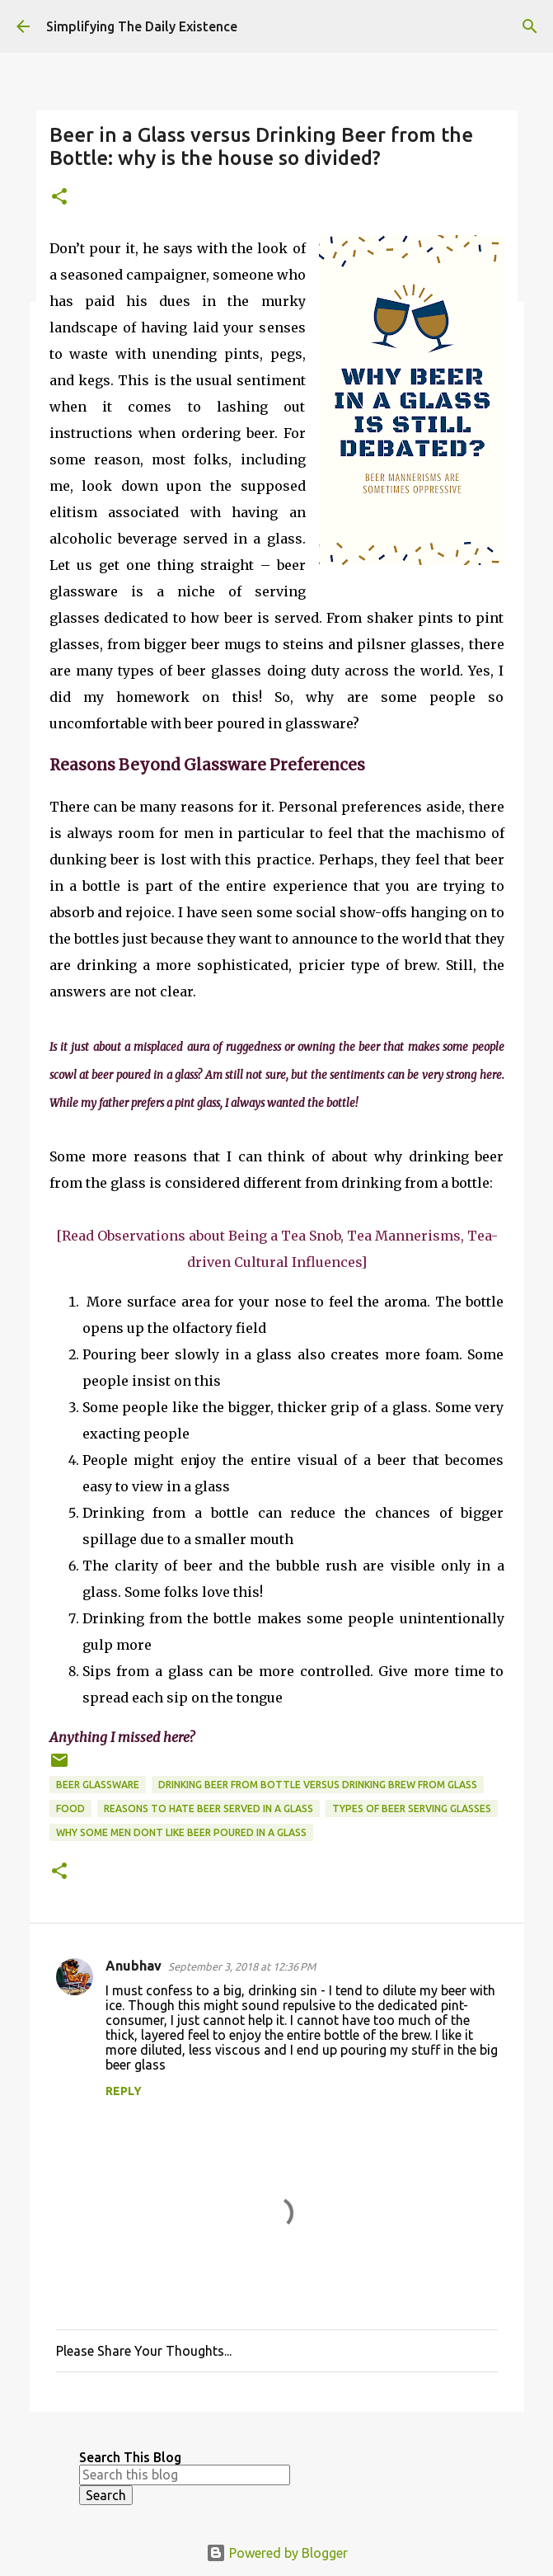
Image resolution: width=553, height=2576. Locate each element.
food (70, 1808)
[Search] (530, 26)
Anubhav (133, 1965)
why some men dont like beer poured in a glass (181, 1832)
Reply (123, 2091)
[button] (59, 197)
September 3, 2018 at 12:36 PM (242, 1966)
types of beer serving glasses (411, 1808)
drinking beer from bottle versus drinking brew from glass (317, 1784)
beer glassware (97, 1784)
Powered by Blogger (277, 2552)
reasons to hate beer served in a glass (208, 1808)
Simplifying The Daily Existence (141, 26)
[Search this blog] (184, 2474)
